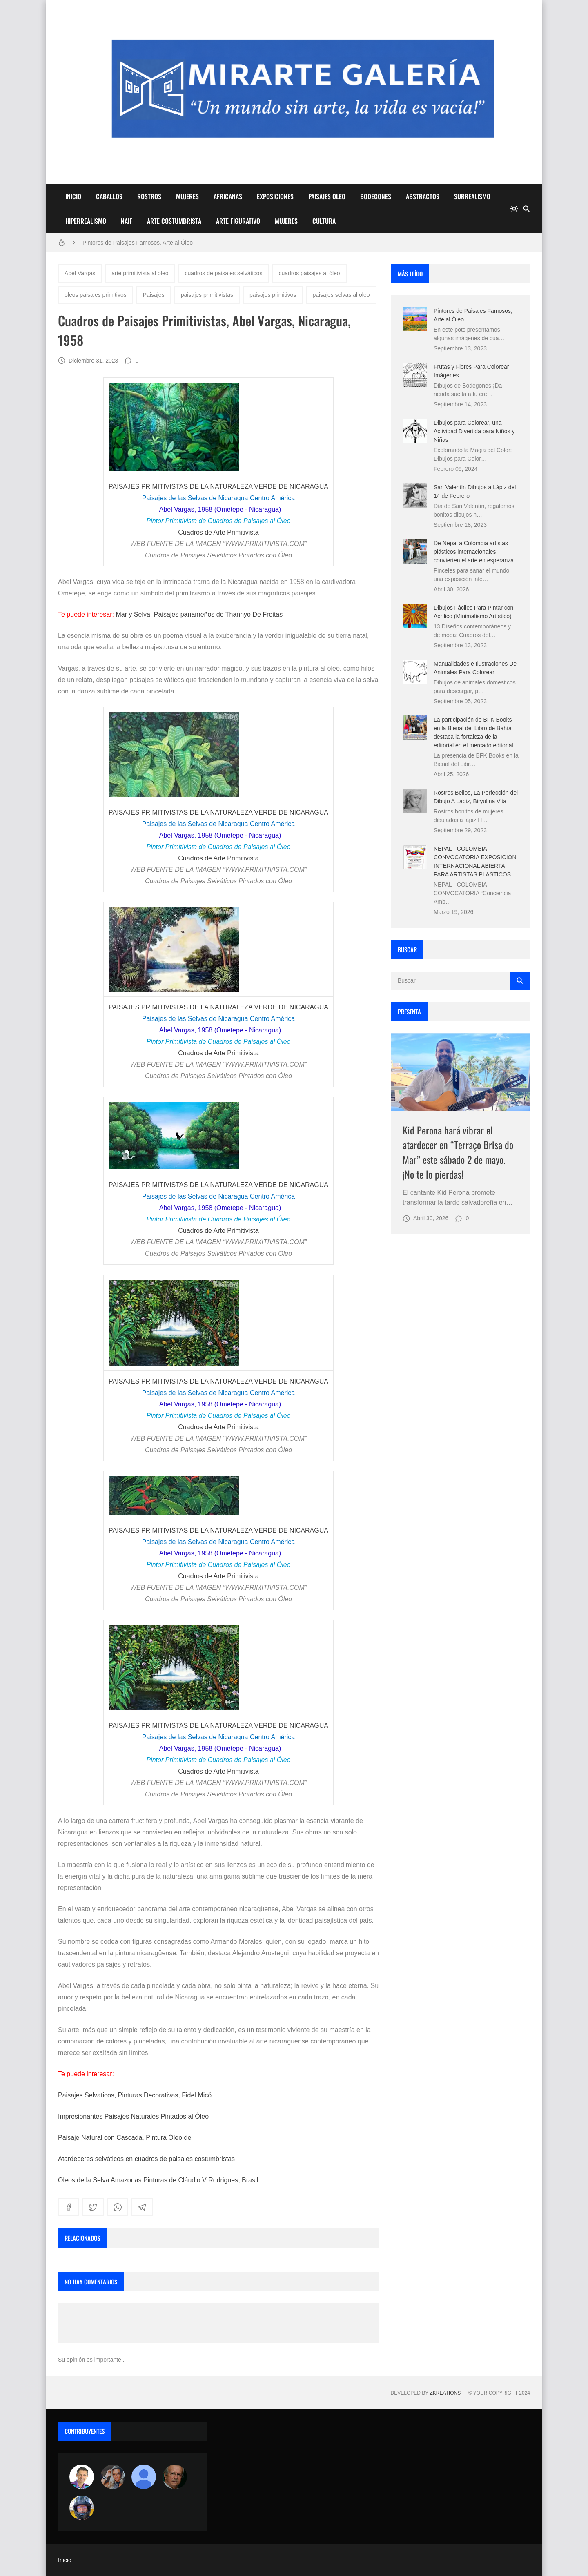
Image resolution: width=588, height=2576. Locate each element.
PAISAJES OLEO (326, 196)
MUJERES (187, 196)
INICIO (73, 196)
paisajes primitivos (272, 295)
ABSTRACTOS (422, 196)
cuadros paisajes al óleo (309, 273)
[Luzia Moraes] (112, 2477)
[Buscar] (526, 208)
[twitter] (93, 2207)
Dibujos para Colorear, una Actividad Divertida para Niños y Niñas (474, 431)
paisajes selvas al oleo (341, 295)
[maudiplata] (81, 2508)
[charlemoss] (175, 2477)
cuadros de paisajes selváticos (224, 273)
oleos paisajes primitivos (96, 295)
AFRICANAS (228, 196)
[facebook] (68, 2207)
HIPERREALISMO (85, 221)
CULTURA (324, 221)
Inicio (64, 2560)
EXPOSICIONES (275, 196)
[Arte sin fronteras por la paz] (81, 2477)
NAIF (126, 221)
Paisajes (154, 295)
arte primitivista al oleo (139, 273)
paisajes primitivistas (207, 295)
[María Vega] (143, 2477)
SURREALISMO (472, 196)
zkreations (445, 2393)
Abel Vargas (80, 273)
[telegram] (142, 2207)
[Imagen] (460, 1072)
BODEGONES (375, 196)
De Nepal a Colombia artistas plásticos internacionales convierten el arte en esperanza (474, 552)
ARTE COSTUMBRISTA (174, 221)
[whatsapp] (117, 2207)
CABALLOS (109, 196)
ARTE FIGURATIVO (238, 221)
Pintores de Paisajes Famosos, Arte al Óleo (137, 242)
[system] (514, 208)
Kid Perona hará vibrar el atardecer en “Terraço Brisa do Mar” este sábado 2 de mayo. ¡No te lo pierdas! (458, 1152)
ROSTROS (149, 196)
